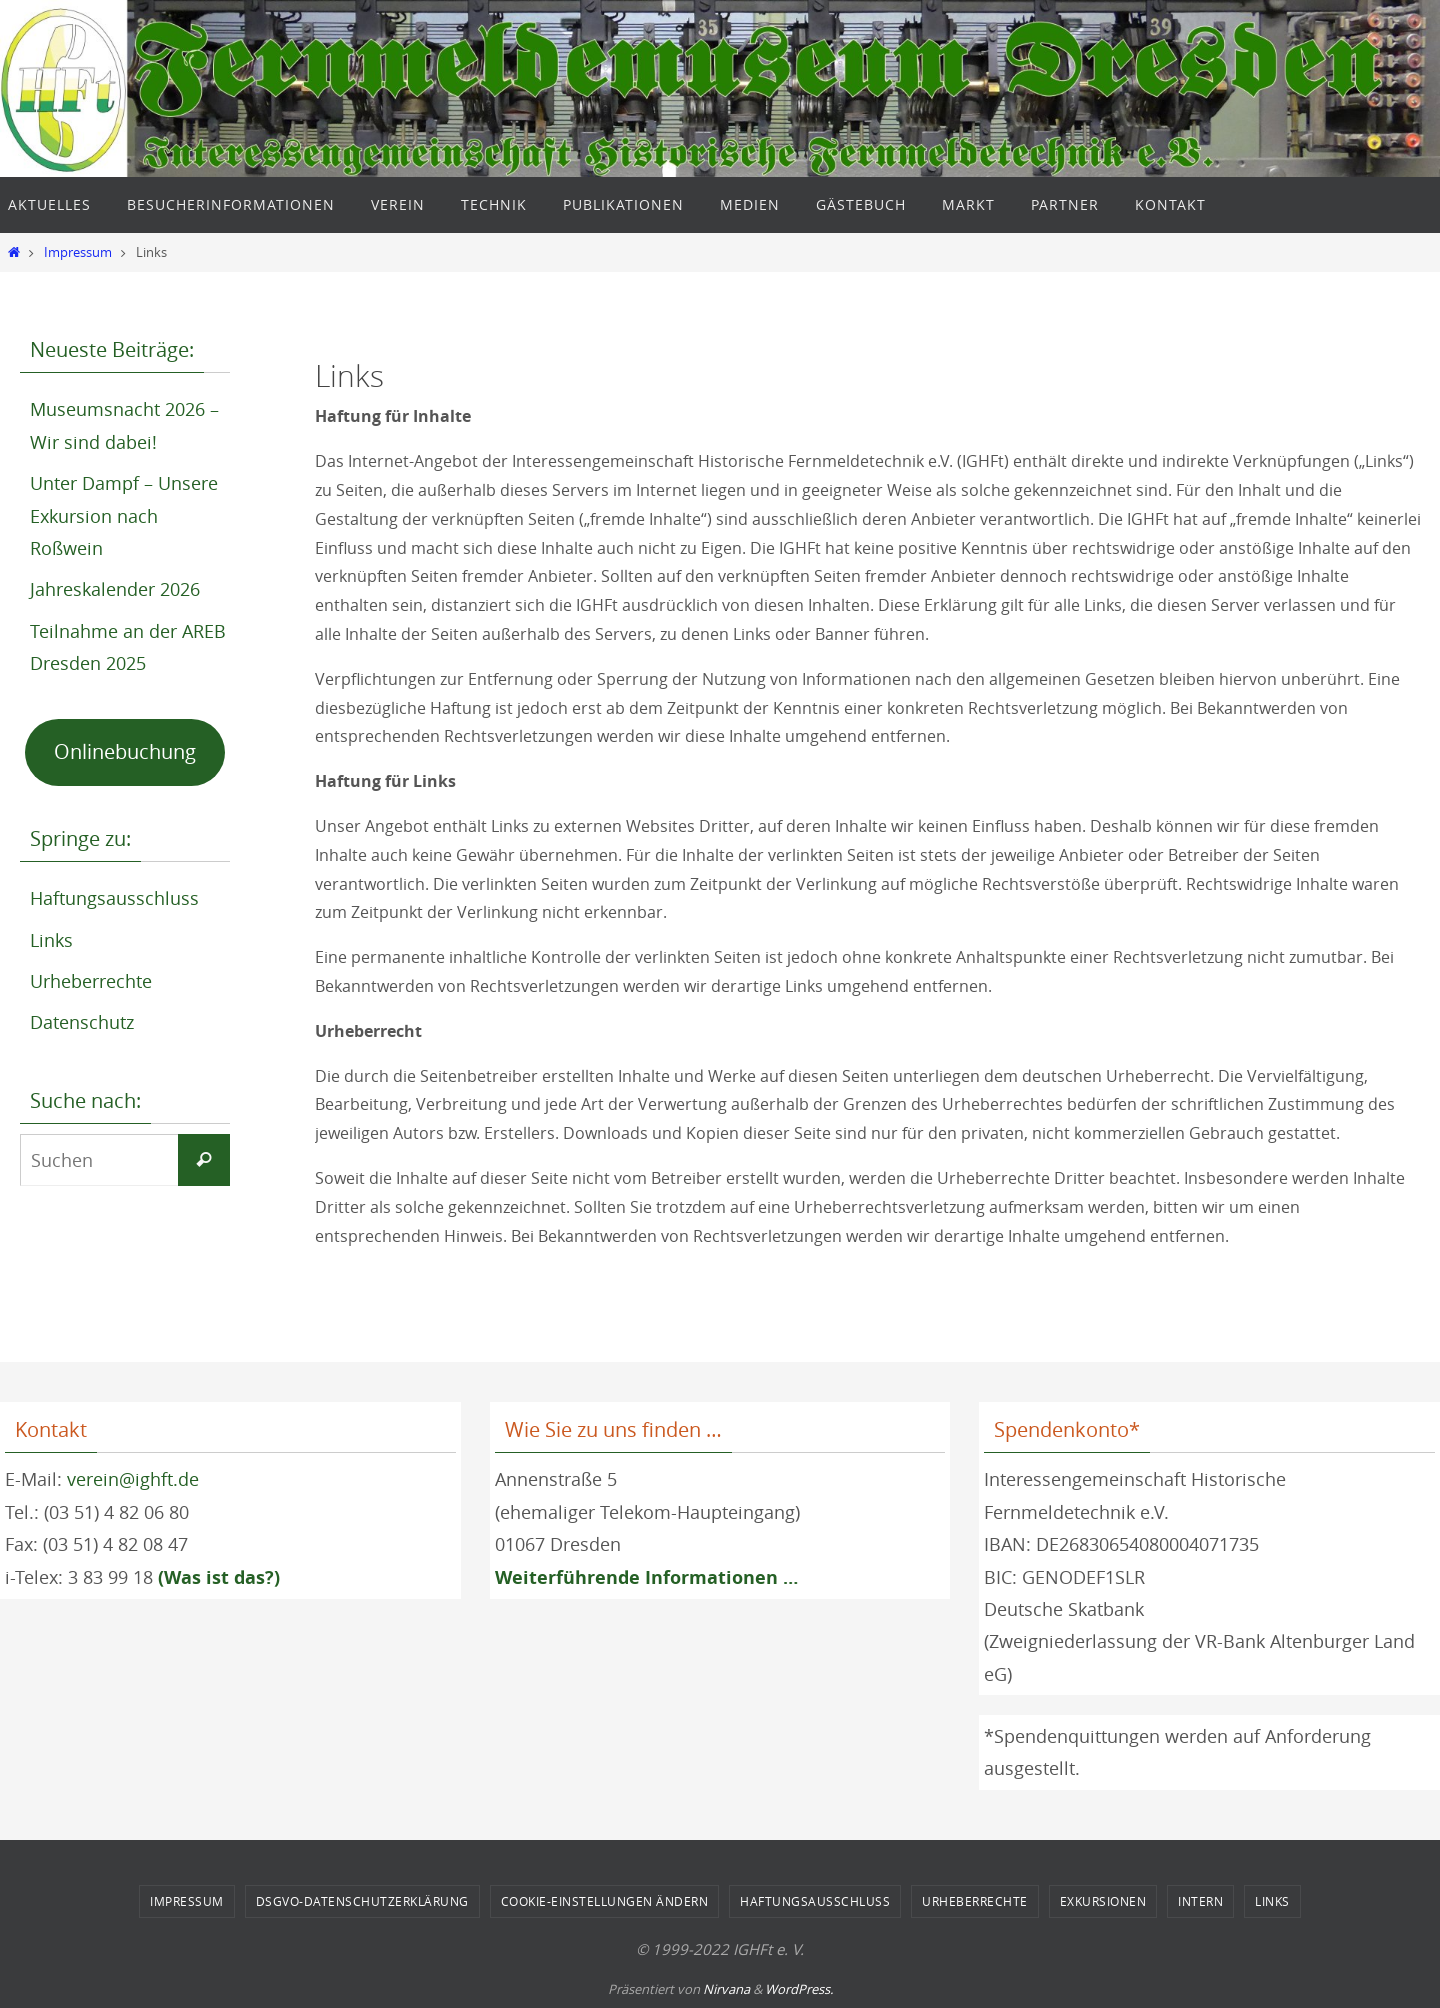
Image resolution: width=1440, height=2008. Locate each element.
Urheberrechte (91, 981)
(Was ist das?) (219, 1577)
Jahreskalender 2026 (115, 589)
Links (51, 940)
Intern (1200, 1901)
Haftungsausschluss (114, 898)
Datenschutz (82, 1022)
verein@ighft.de (133, 1479)
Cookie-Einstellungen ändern (605, 1901)
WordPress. (799, 1989)
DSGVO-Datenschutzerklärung (362, 1901)
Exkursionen (1103, 1901)
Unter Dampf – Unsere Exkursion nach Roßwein (124, 515)
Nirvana (726, 1989)
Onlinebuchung (125, 751)
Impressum (78, 252)
